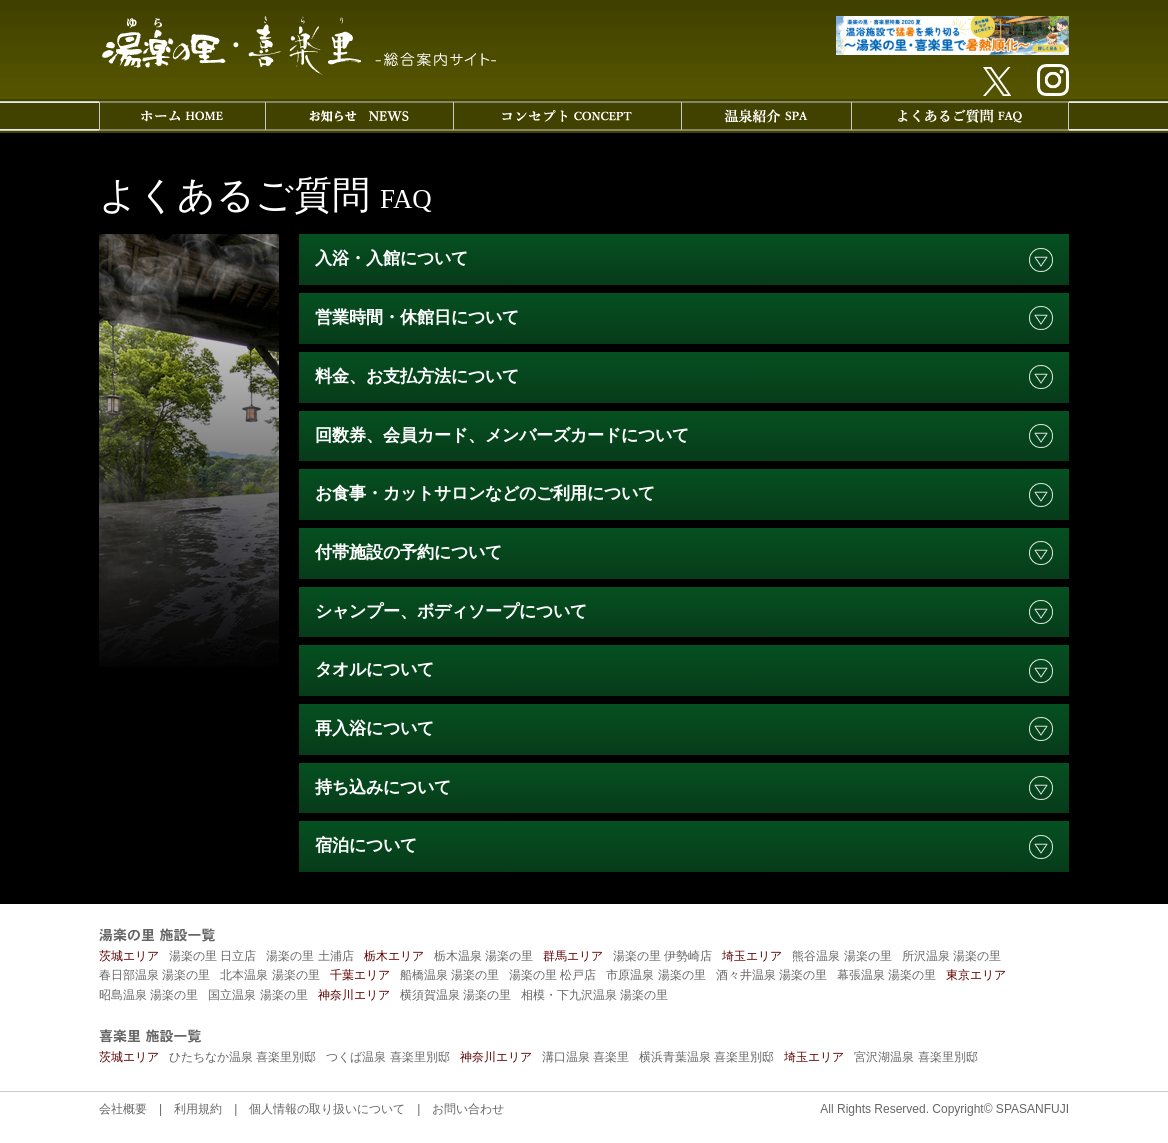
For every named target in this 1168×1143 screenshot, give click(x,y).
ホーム (182, 116)
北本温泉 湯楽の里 (269, 975)
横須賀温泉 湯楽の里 (455, 995)
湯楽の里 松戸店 (552, 975)
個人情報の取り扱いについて (327, 1109)
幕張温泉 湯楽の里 (886, 975)
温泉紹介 (766, 116)
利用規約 (198, 1109)
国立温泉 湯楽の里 (257, 995)
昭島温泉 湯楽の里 (148, 995)
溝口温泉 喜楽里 (585, 1057)
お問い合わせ (468, 1109)
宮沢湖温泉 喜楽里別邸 (915, 1057)
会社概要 (123, 1109)
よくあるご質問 (960, 116)
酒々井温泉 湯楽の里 (771, 975)
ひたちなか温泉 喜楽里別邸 (242, 1057)
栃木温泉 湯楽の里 (483, 956)
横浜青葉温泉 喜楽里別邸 (706, 1057)
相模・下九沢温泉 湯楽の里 (594, 995)
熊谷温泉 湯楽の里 (841, 956)
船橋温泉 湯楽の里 (449, 975)
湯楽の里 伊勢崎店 (662, 956)
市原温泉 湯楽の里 (655, 975)
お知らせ (359, 116)
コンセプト (567, 116)
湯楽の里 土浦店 (309, 956)
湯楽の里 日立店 (212, 956)
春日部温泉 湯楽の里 (154, 975)
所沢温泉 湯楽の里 (951, 956)
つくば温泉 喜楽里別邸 (387, 1057)
